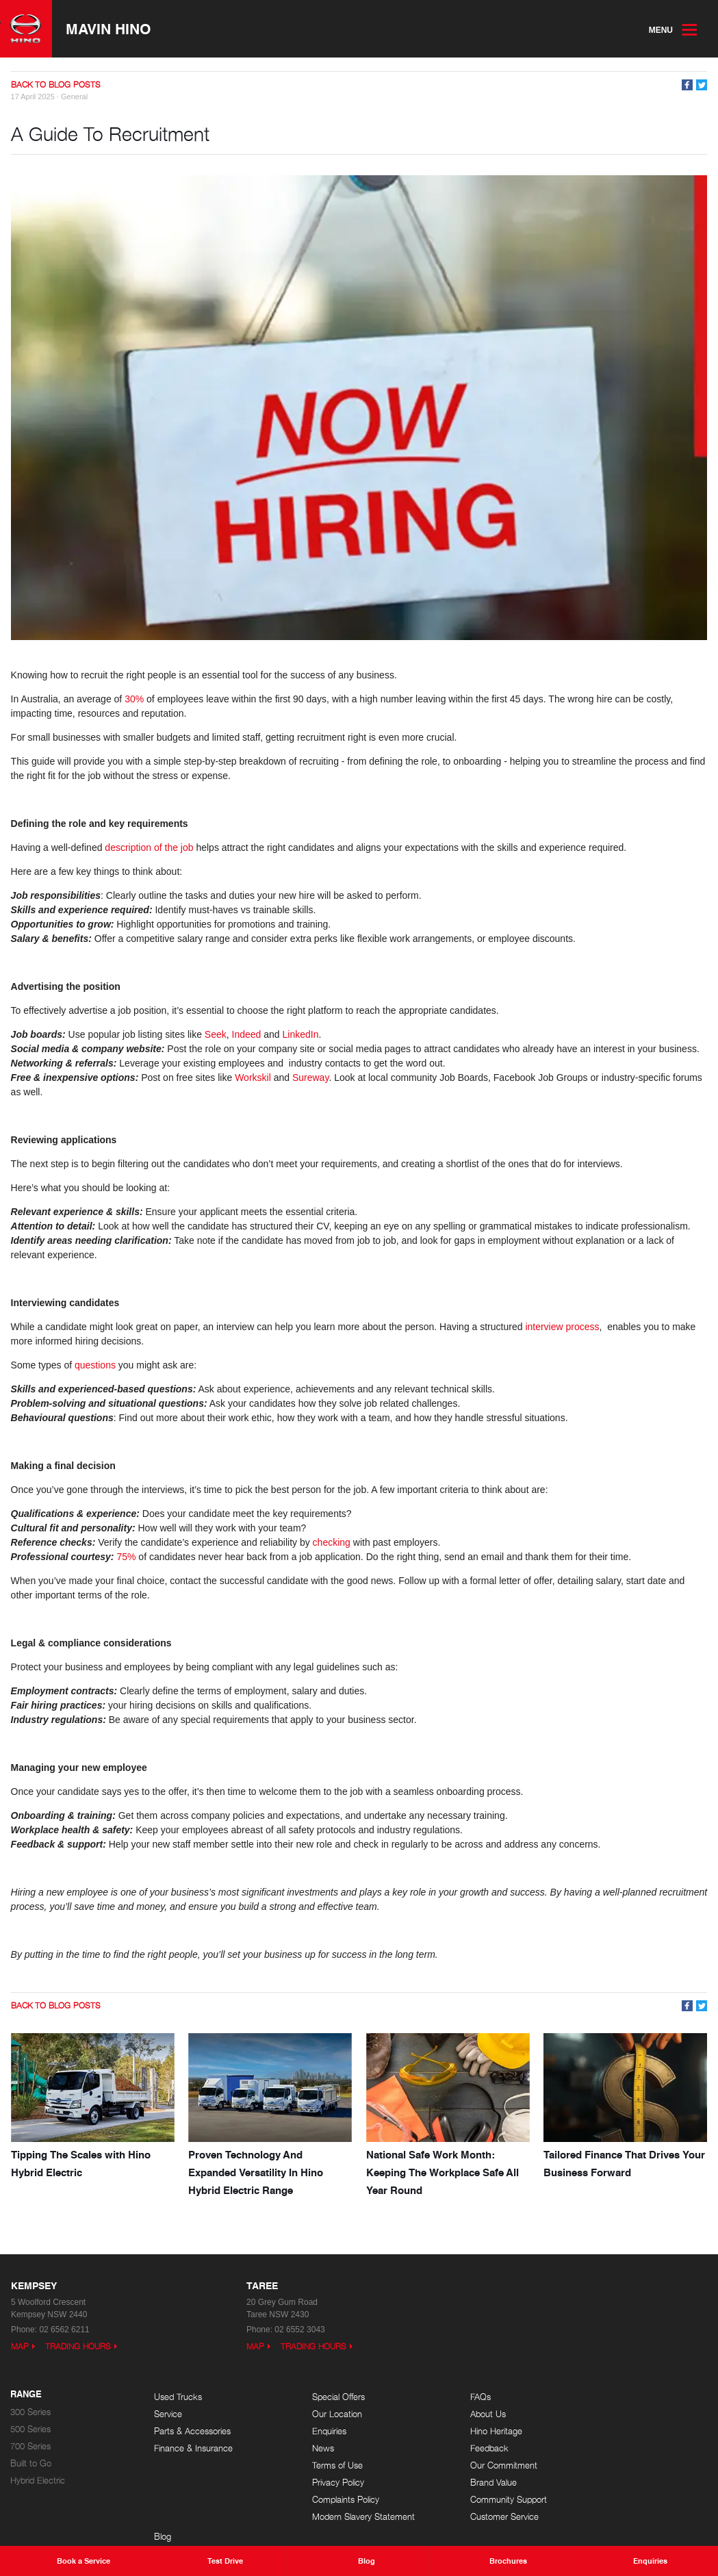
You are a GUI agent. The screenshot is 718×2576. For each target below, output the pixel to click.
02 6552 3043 (299, 2329)
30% (134, 699)
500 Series (30, 2428)
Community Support (479, 2499)
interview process (563, 1327)
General (74, 98)
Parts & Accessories (192, 2430)
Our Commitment (474, 2465)
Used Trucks (178, 2396)
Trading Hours (78, 2346)
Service (168, 2413)
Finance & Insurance (193, 2448)
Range (26, 2393)
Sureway (310, 1078)
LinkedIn (301, 1035)
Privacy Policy (324, 2482)
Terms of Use (323, 2465)
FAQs (451, 2396)
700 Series (30, 2445)
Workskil (254, 1078)
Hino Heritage (467, 2430)
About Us (458, 2413)
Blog (593, 2396)
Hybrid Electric (37, 2480)
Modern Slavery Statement (349, 2516)
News (309, 2448)
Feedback (460, 2448)
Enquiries (315, 2430)
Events (598, 2413)
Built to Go (30, 2463)
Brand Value (464, 2482)
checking (333, 1543)
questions (96, 1365)
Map (20, 2346)
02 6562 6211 (64, 2329)
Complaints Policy (331, 2499)
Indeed (248, 1035)
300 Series (30, 2411)
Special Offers (324, 2396)
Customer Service (475, 2516)
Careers (600, 2430)
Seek (216, 1035)
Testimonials (607, 2448)
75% (126, 1557)
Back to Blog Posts (56, 86)
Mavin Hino (111, 29)
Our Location (323, 2413)
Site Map (602, 2465)
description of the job (149, 848)
